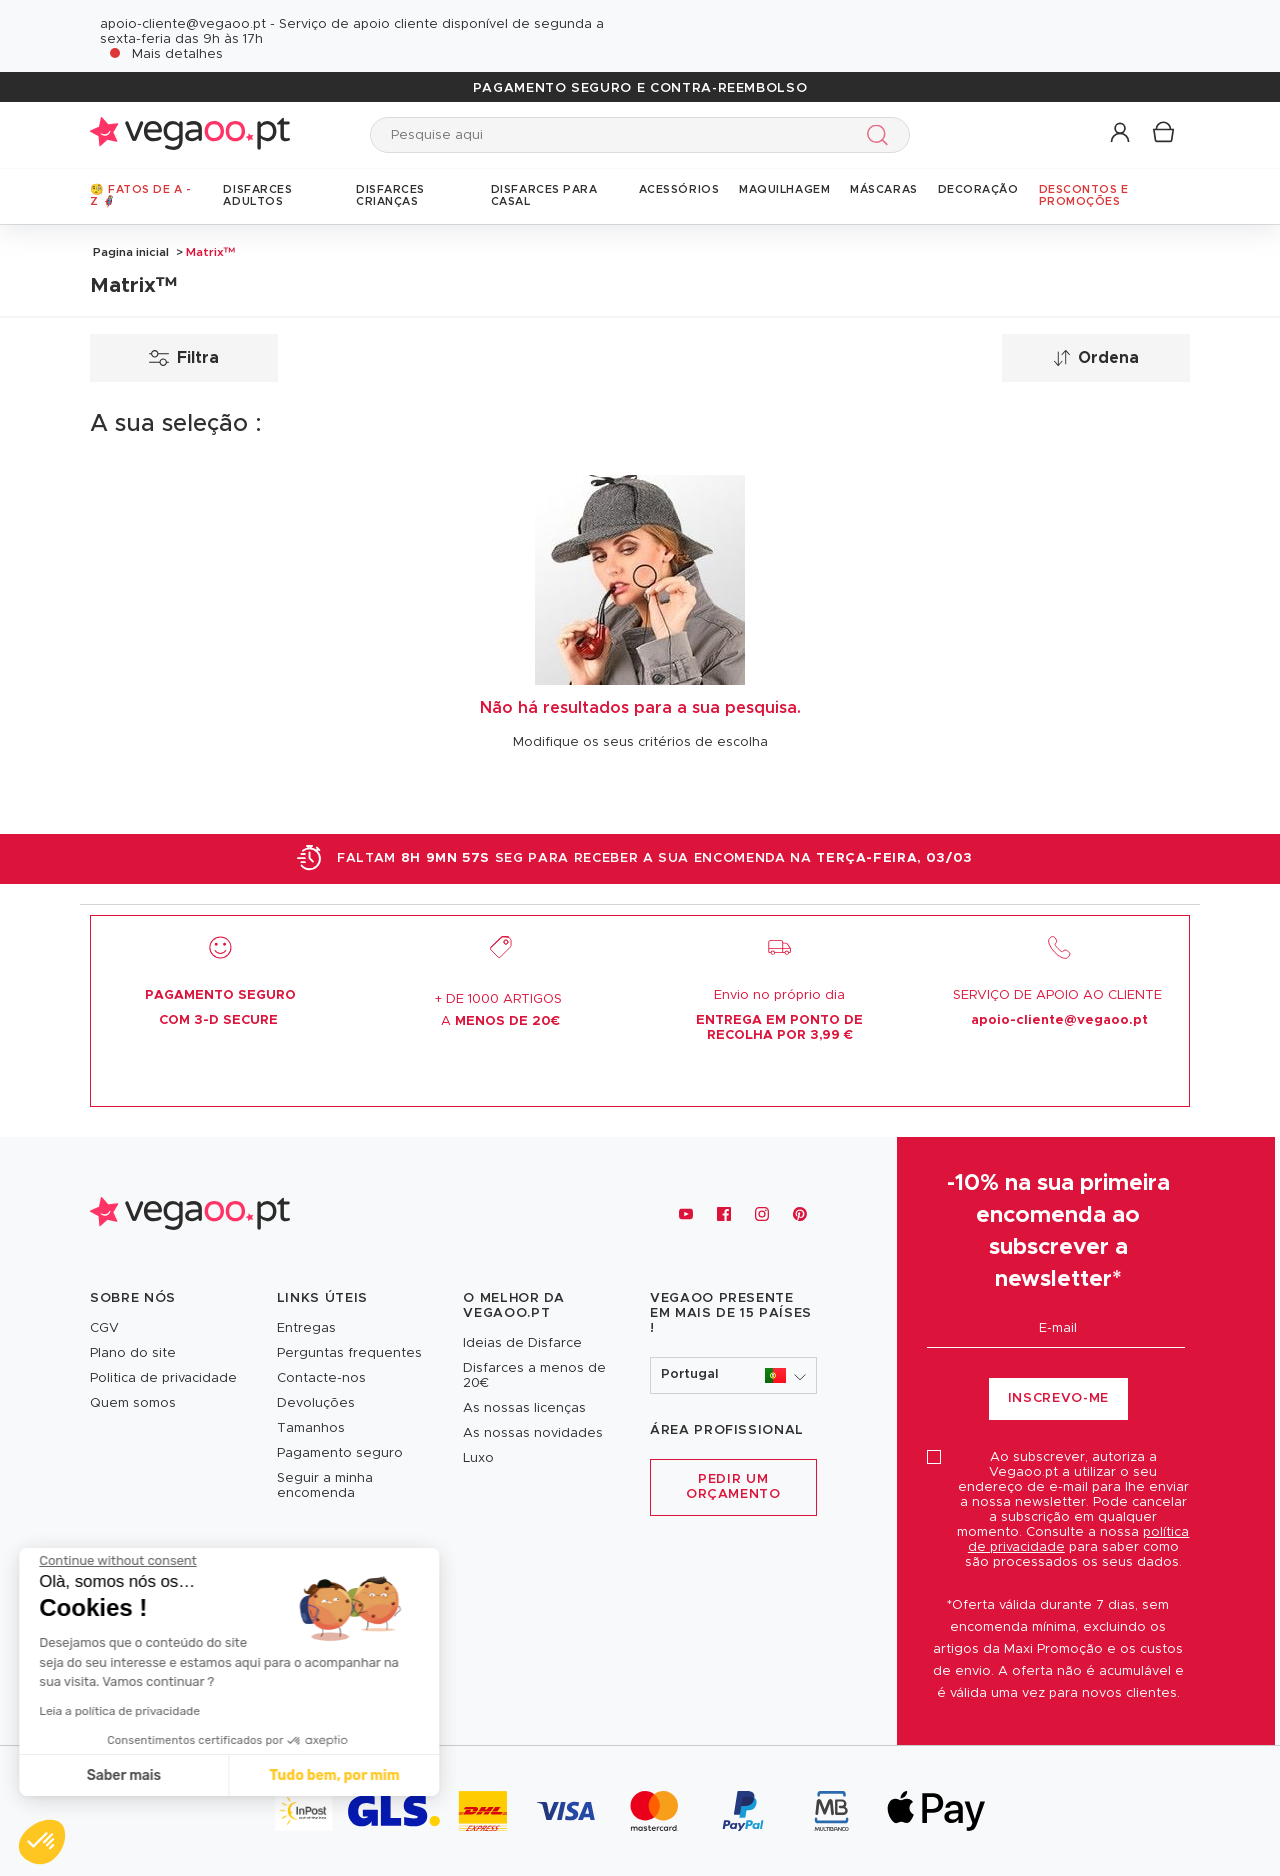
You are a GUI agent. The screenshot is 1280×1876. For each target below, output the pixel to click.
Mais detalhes (177, 54)
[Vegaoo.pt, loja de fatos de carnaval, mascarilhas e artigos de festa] (190, 1214)
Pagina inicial (131, 252)
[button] (1121, 133)
